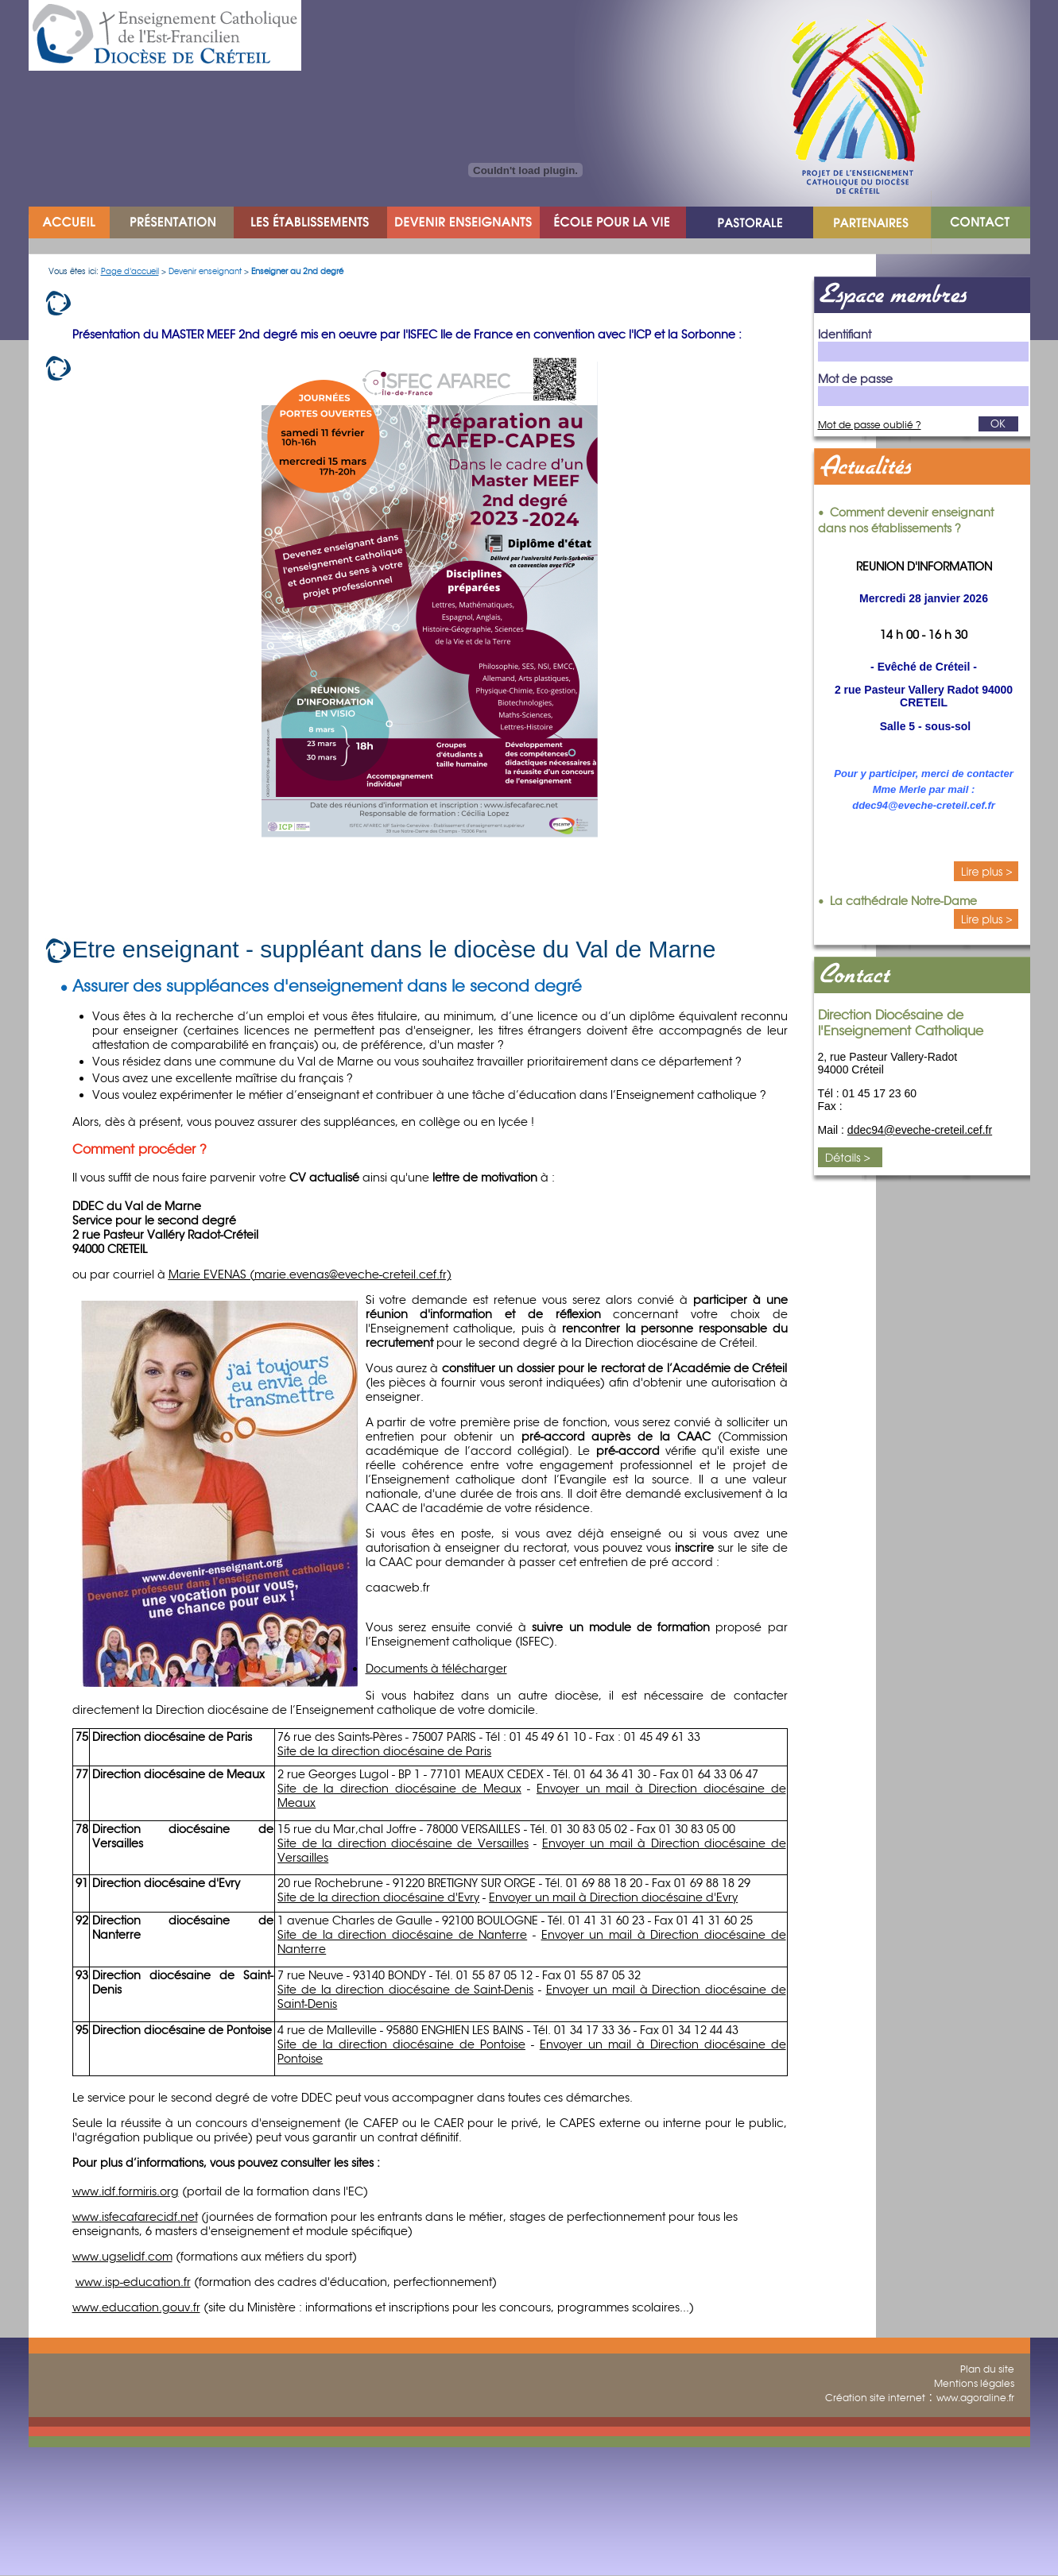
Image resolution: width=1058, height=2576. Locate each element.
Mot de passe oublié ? (869, 425)
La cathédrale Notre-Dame (903, 901)
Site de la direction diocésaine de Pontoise (401, 2044)
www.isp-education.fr (133, 2282)
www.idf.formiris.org (125, 2191)
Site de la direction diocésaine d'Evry (378, 1897)
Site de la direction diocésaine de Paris (384, 1751)
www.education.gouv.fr (136, 2307)
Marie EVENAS (211, 1274)
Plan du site (987, 2369)
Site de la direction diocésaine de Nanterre (402, 1935)
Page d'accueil (130, 271)
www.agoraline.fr (975, 2398)
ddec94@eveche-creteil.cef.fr (919, 1130)
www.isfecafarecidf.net (135, 2217)
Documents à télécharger (436, 1668)
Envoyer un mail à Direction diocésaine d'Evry (613, 1897)
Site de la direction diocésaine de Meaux (399, 1788)
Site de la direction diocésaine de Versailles (403, 1843)
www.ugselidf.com (122, 2256)
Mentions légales (974, 2383)
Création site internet (875, 2398)
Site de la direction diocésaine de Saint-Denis (405, 1989)
